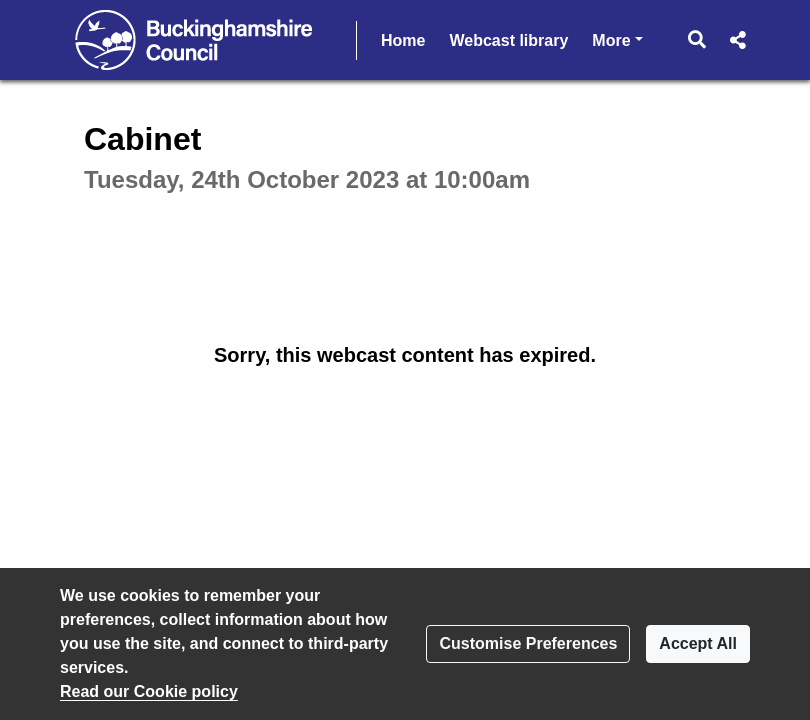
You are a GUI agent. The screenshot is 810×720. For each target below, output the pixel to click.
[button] (697, 40)
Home (403, 40)
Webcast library (508, 40)
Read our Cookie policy (149, 691)
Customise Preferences (528, 643)
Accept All (698, 643)
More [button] (617, 38)
